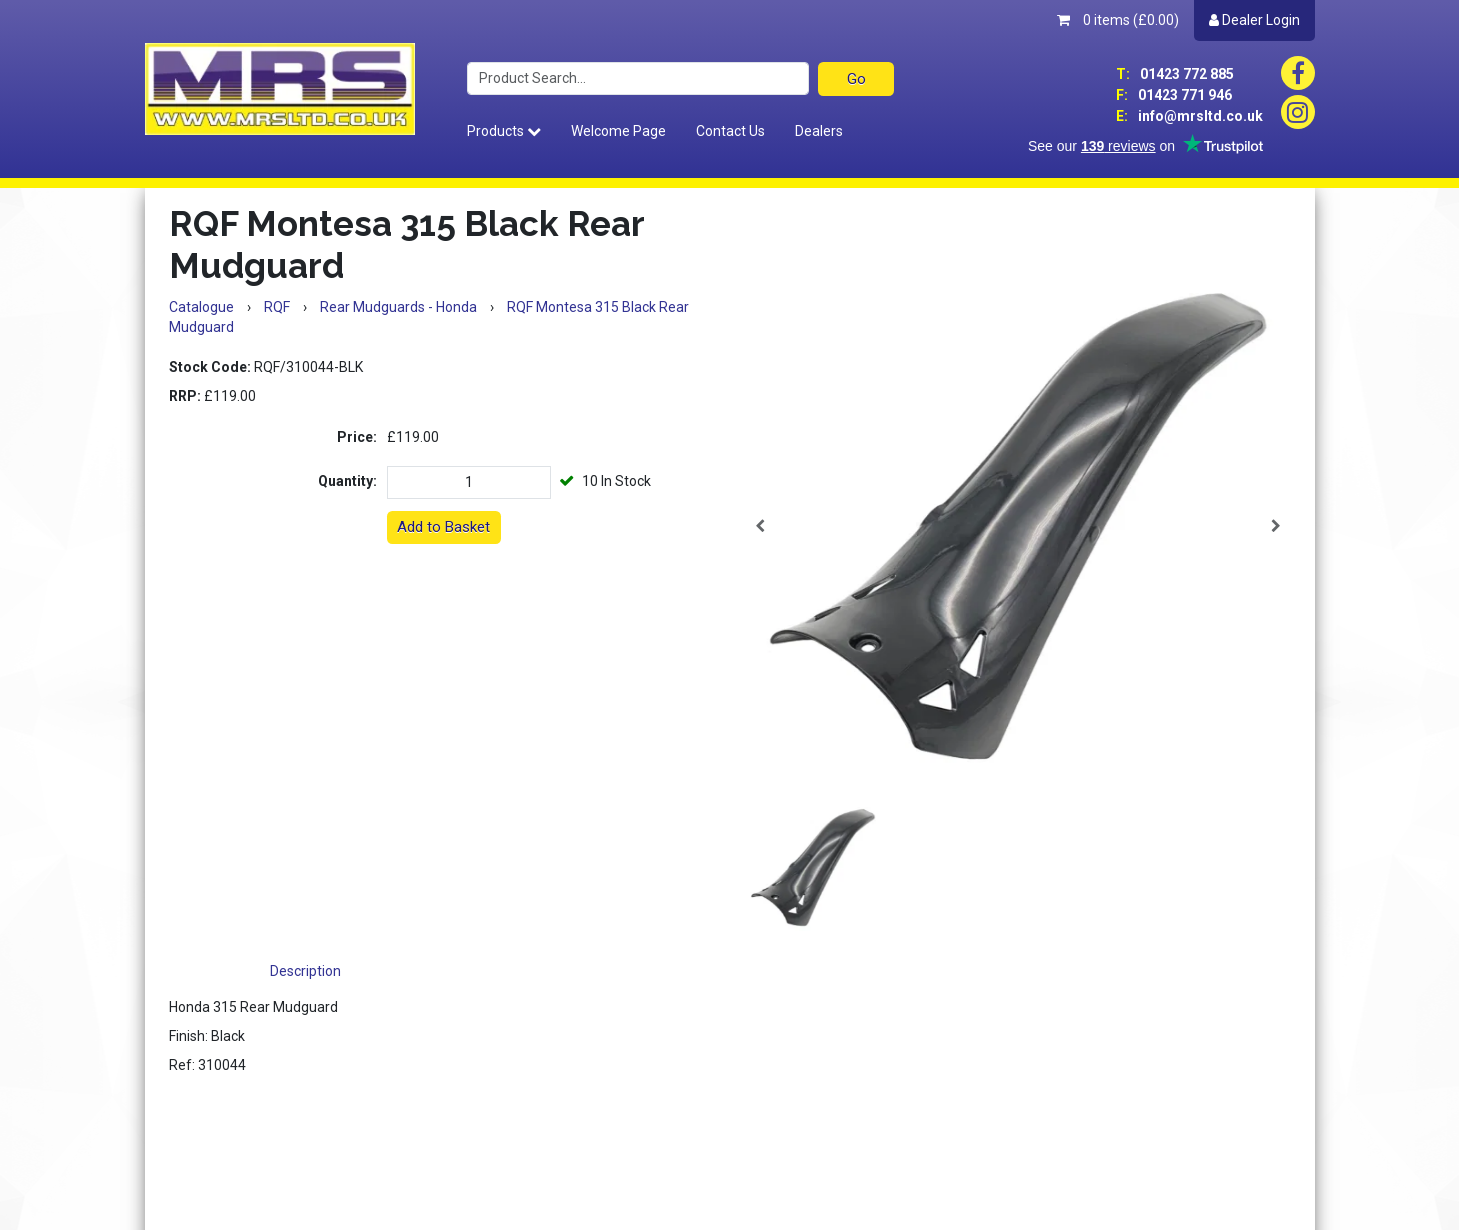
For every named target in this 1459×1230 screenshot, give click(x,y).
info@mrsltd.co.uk (1189, 116)
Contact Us (730, 131)
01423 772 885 (1175, 74)
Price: (357, 437)
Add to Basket (443, 527)
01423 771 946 (1174, 95)
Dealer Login (1254, 20)
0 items (1118, 20)
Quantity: (347, 481)
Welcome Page (618, 131)
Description (305, 971)
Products (504, 131)
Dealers (819, 131)
